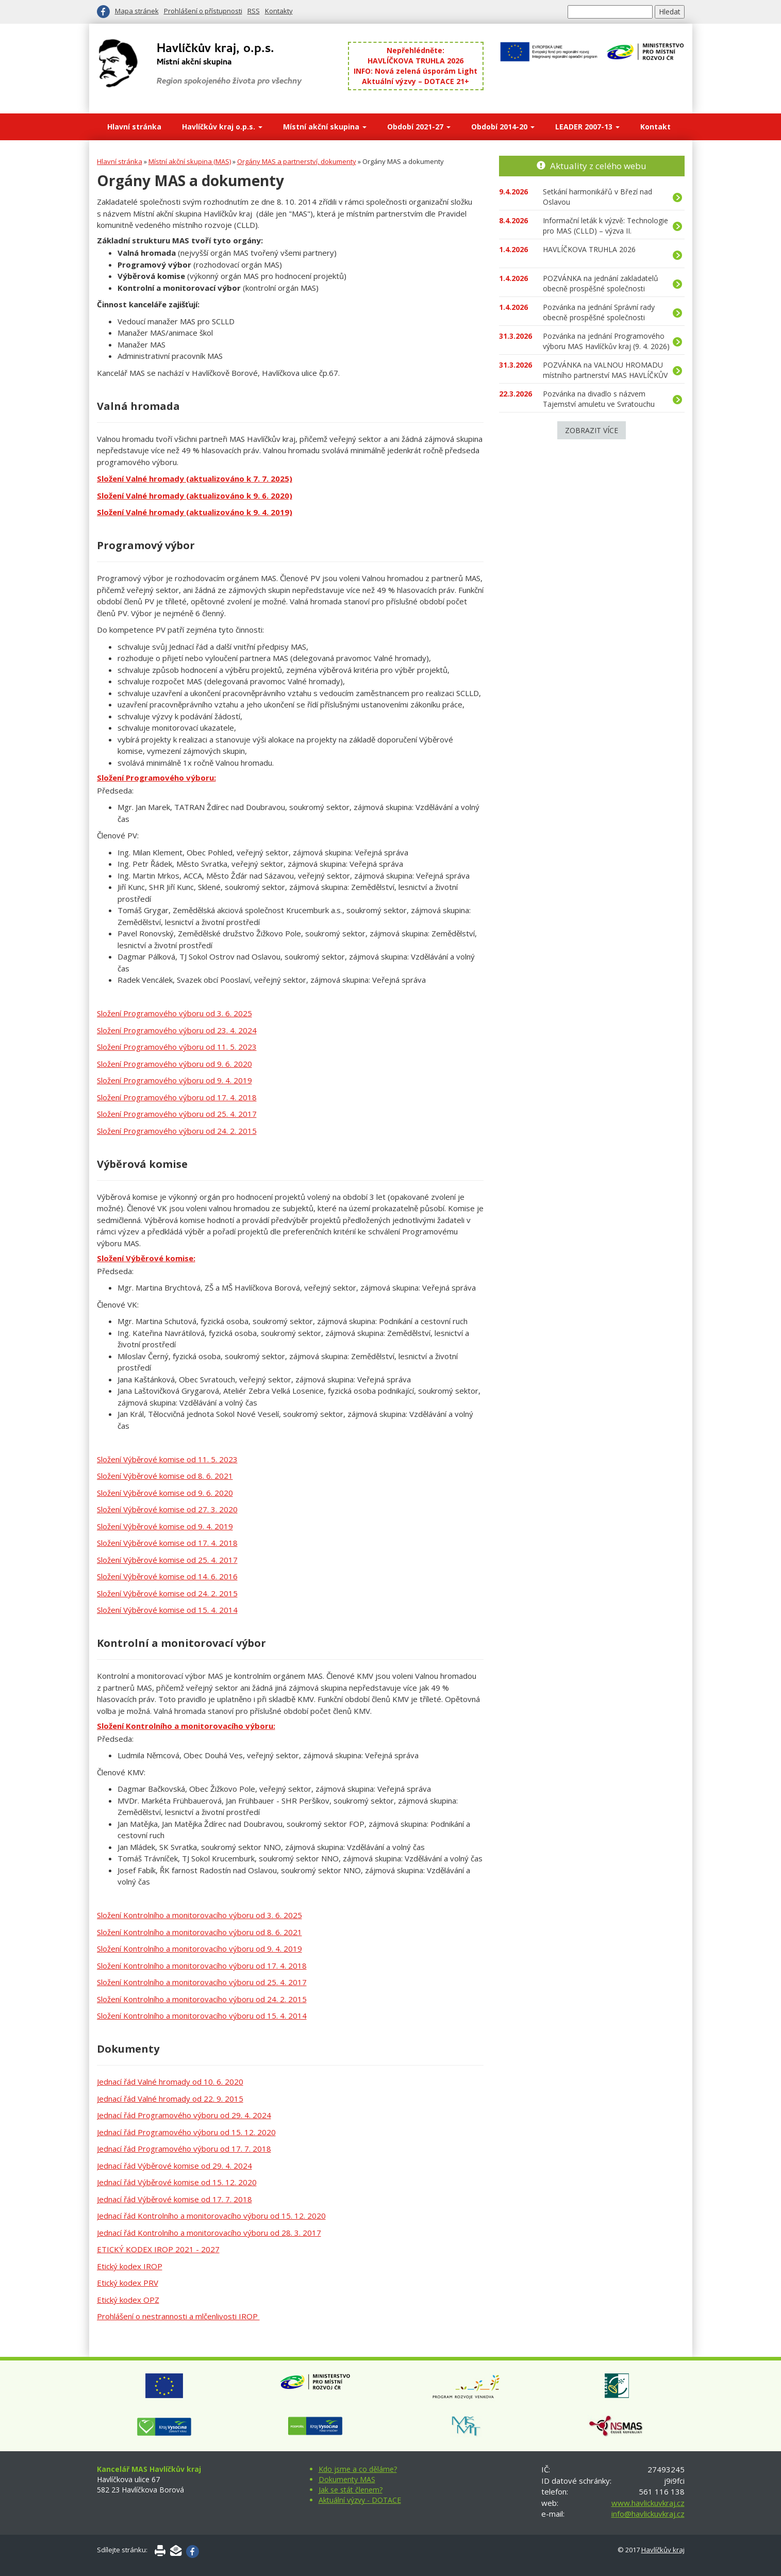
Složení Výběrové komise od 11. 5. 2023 (167, 1459)
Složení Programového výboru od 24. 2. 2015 (177, 1131)
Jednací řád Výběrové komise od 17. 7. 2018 (174, 2199)
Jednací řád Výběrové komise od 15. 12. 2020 (177, 2182)
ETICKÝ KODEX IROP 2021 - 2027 (158, 2249)
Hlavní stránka (134, 126)
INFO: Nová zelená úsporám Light (415, 71)
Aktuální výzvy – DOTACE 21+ (415, 81)
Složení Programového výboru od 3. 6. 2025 (174, 1013)
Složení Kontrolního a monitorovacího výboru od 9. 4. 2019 (199, 1948)
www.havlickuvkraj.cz (648, 2503)
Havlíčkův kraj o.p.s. (222, 126)
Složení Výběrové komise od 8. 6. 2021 (165, 1476)
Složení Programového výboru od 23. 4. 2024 (177, 1030)
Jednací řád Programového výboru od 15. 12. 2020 (186, 2132)
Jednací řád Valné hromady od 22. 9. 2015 (170, 2098)
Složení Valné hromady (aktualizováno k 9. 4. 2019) (194, 512)
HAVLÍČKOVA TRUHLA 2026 (415, 60)
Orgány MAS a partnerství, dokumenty (296, 161)
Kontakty (279, 10)
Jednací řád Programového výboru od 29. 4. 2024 (184, 2115)
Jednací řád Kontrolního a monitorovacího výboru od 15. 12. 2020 (211, 2215)
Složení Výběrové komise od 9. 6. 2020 (165, 1493)
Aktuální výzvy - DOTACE (360, 2500)
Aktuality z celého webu (598, 166)
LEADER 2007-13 (587, 126)
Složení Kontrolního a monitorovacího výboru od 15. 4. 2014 (202, 2015)
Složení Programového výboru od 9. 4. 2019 (174, 1080)
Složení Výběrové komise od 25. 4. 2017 (167, 1560)
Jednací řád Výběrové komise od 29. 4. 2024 (174, 2165)
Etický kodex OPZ (128, 2299)
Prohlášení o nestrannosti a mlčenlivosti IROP (178, 2316)
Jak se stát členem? (351, 2490)
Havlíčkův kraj (663, 2549)
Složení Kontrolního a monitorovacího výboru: (186, 1726)
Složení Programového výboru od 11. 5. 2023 (177, 1047)
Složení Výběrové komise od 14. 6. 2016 (167, 1576)
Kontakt (655, 126)
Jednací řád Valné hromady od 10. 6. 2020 (170, 2081)
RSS (253, 10)
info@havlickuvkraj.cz (648, 2513)
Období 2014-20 (503, 126)
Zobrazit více (591, 430)
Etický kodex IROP (129, 2266)
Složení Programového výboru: (156, 777)
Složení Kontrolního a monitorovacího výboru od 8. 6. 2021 (199, 1932)
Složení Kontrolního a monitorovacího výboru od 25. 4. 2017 (202, 1982)
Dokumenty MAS (347, 2479)
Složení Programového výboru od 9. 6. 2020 (174, 1064)
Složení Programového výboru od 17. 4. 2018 (177, 1097)
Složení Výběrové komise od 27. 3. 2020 (167, 1509)
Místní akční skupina (325, 126)
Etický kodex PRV (127, 2282)
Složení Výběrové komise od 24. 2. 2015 (167, 1593)
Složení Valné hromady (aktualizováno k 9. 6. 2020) (194, 495)
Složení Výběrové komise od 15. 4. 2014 (167, 1610)
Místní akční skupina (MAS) (189, 161)
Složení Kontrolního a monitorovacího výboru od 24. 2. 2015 (202, 1999)
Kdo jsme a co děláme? (358, 2469)
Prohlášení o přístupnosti (203, 10)
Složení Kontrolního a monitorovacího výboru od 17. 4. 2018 (202, 1965)
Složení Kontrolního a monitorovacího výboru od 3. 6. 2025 (199, 1915)
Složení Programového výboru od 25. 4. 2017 (177, 1114)
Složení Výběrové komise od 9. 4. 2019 (165, 1526)
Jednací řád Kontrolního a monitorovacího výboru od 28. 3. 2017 (209, 2232)
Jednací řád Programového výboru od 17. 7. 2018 (184, 2148)
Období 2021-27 (419, 126)
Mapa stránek (137, 10)
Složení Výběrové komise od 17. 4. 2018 (167, 1543)
